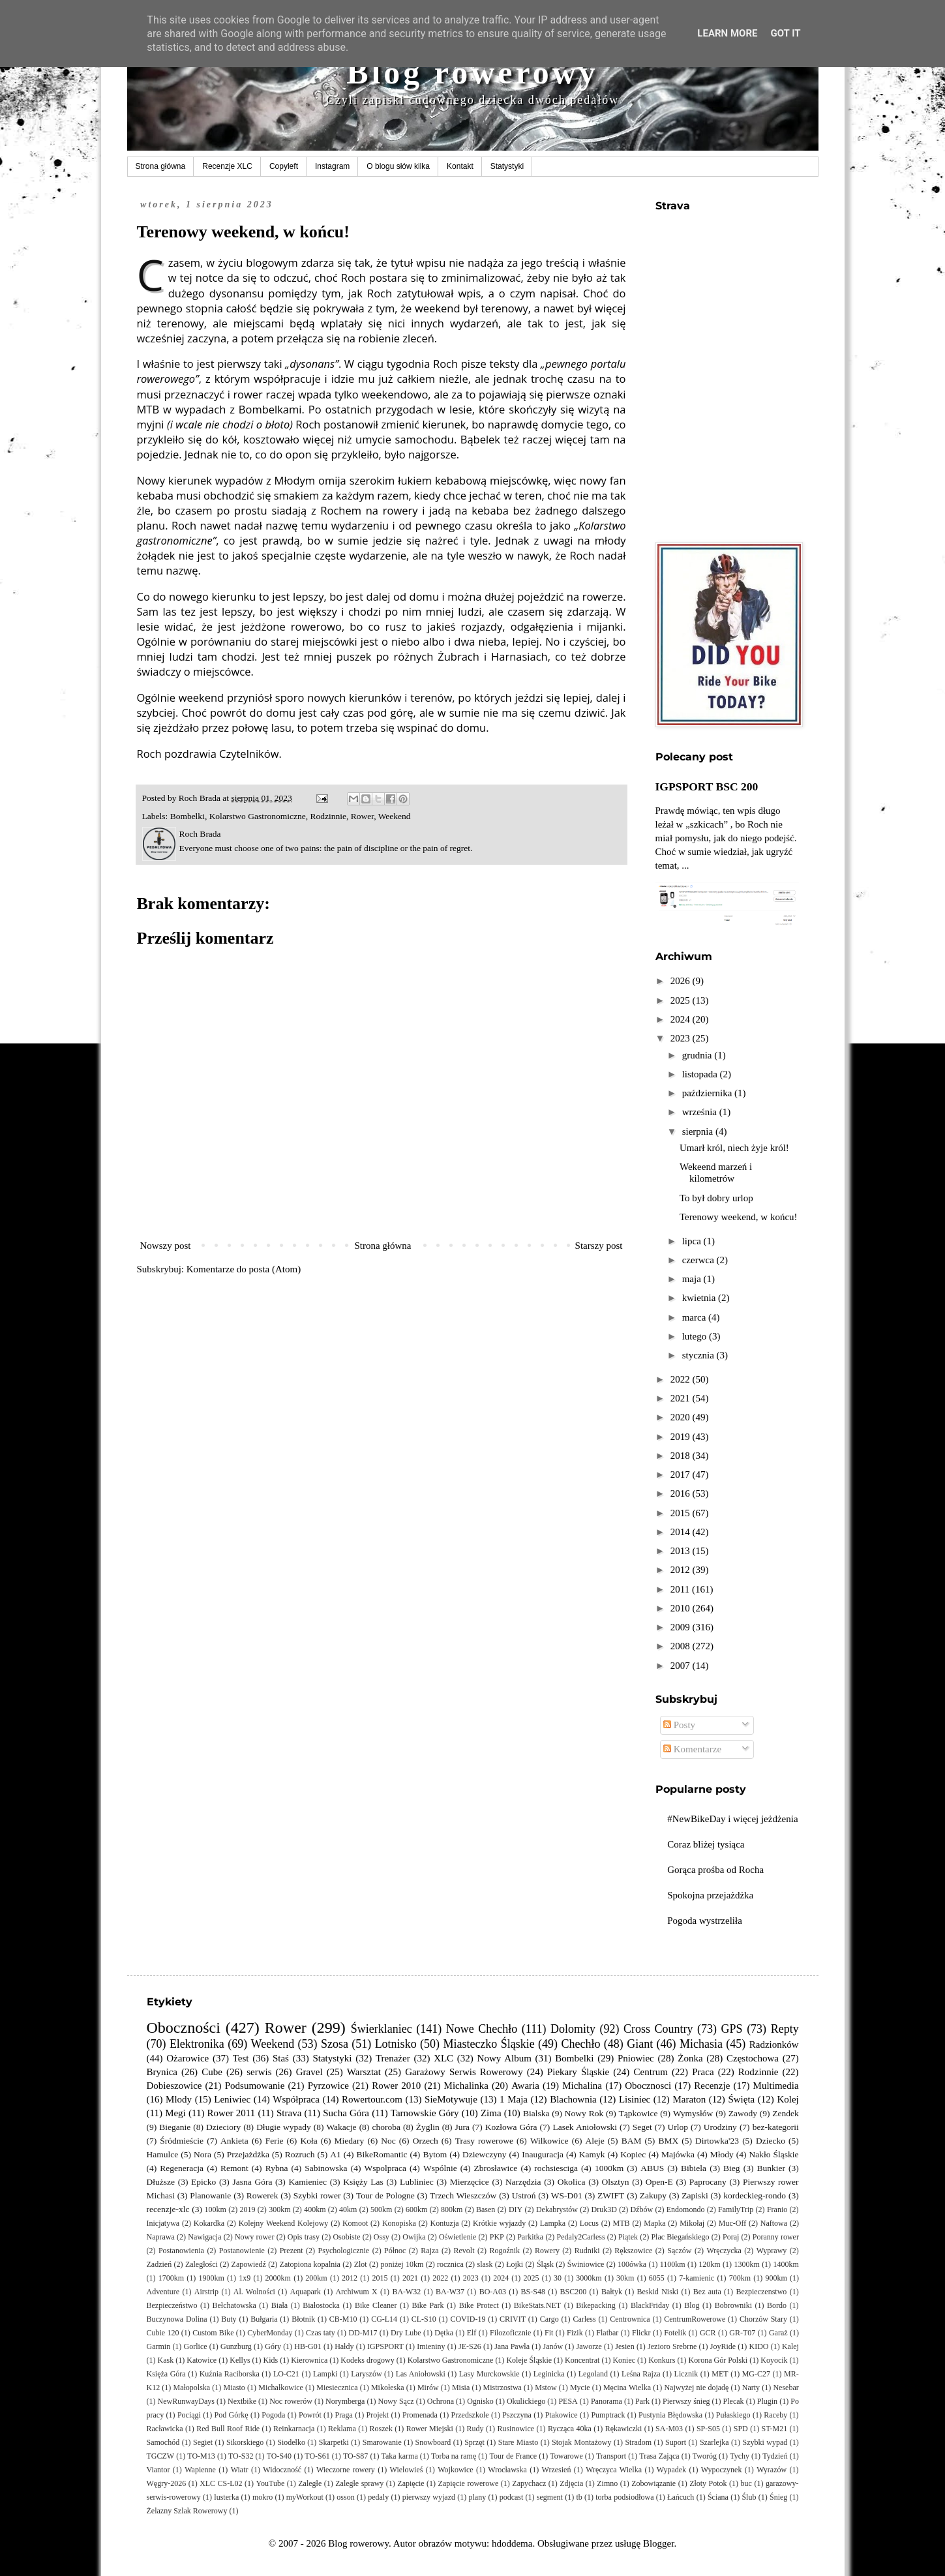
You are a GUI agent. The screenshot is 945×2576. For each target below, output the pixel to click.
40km (348, 2209)
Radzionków (774, 2044)
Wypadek (671, 2469)
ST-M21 (775, 2428)
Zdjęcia (571, 2483)
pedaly (378, 2497)
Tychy (739, 2456)
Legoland (593, 2373)
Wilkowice (549, 2141)
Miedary (350, 2141)
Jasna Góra (252, 2182)
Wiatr (239, 2469)
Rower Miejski (429, 2428)
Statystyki (507, 166)
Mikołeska (387, 2387)
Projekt (378, 2414)
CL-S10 (424, 2319)
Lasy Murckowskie (489, 2373)
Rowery (547, 2250)
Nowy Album (504, 2058)
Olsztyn (615, 2182)
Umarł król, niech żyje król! (734, 1148)
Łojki (514, 2264)
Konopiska (399, 2223)
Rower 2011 (231, 2113)
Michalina (582, 2085)
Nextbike (242, 2401)
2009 (681, 1627)
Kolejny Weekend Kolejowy (284, 2223)
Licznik (686, 2373)
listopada (701, 1074)
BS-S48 (533, 2291)
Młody (722, 2154)
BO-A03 (492, 2291)
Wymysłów (693, 2113)
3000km (588, 2278)
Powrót (310, 2414)
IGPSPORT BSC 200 (706, 786)
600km (416, 2209)
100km (215, 2209)
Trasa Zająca (659, 2456)
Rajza (429, 2250)
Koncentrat (582, 2360)
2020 (681, 1417)
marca (695, 1317)
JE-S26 (469, 2346)
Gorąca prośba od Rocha (715, 1870)
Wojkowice (455, 2469)
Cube (212, 2072)
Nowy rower (255, 2236)
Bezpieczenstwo (761, 2291)
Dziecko (770, 2141)
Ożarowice (187, 2058)
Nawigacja (204, 2236)
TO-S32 (240, 2456)
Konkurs (661, 2360)
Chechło (580, 2043)
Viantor (158, 2469)
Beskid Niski (658, 2291)
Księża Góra (166, 2373)
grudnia (698, 1055)
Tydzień (774, 2456)
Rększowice (633, 2250)
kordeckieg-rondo (754, 2195)
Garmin (159, 2346)
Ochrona (440, 2401)
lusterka (226, 2497)
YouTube (270, 2483)
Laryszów (366, 2373)
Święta (741, 2099)
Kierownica (309, 2360)
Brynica (162, 2072)
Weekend (394, 816)
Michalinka (466, 2085)
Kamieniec (308, 2182)
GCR (708, 2332)
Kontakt (460, 166)
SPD (741, 2428)
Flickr (641, 2332)
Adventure (163, 2291)
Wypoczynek (721, 2469)
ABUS (652, 2168)
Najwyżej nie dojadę (696, 2387)
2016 (681, 1493)
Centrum (650, 2072)
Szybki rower (317, 2195)
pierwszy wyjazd (428, 2497)
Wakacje (341, 2127)
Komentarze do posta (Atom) (244, 1269)
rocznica (450, 2264)
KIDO (759, 2346)
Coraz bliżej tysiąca (705, 1844)
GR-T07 (742, 2332)
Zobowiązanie (653, 2483)
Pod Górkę (231, 2414)
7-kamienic (696, 2278)
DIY (515, 2209)
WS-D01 (566, 2195)
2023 (681, 1038)
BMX (668, 2141)
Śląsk (545, 2264)
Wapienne (200, 2469)
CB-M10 (343, 2319)
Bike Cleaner (376, 2305)
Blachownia (573, 2099)
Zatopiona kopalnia (310, 2264)
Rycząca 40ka (570, 2428)
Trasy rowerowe (484, 2141)
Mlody (179, 2099)
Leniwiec (232, 2099)
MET (720, 2373)
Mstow (545, 2387)
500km (381, 2209)
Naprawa (161, 2236)
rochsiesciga (556, 2168)
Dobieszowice (174, 2085)
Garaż (778, 2332)
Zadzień (159, 2264)
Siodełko (291, 2442)
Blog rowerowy (472, 72)
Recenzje (712, 2085)
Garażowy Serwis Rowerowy (464, 2072)
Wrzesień (556, 2469)
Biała (279, 2305)
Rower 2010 (396, 2085)
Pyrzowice (328, 2085)
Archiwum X (356, 2291)
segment (550, 2497)
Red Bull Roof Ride (228, 2428)
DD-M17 (362, 2332)
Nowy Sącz (396, 2401)
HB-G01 (307, 2346)
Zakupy (653, 2195)
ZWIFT (610, 2195)
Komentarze (692, 1749)
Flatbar (607, 2332)
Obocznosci (648, 2085)
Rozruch (300, 2154)
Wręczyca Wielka (614, 2469)
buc (746, 2483)
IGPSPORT (385, 2346)
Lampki (325, 2373)
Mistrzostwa (502, 2387)
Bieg (731, 2168)
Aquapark (305, 2291)
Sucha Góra (346, 2113)
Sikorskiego (244, 2442)
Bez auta (707, 2291)
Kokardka (209, 2223)
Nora (202, 2154)
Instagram (332, 166)
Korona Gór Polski (718, 2360)
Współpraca (296, 2099)
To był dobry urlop (716, 1198)
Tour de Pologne (385, 2195)
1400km (785, 2264)
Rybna (276, 2168)
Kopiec (633, 2154)
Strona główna (161, 166)
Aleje (595, 2141)
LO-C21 (286, 2373)
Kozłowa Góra (511, 2127)
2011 (681, 1589)
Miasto (234, 2387)
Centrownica (630, 2319)
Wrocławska (507, 2469)
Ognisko (480, 2401)
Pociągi (189, 2414)
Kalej (790, 2346)
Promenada (420, 2414)
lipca (693, 1241)
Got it (785, 33)
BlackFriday (650, 2305)
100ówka (632, 2264)
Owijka (413, 2236)
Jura (462, 2127)
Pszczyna (517, 2414)
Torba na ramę (453, 2456)
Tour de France (513, 2456)
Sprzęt (474, 2442)
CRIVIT (513, 2319)
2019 (681, 1436)
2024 (681, 1019)
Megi (175, 2113)
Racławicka (165, 2428)
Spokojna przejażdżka (710, 1895)
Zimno (607, 2483)
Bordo (777, 2305)
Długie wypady (283, 2127)
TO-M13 (201, 2456)
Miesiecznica (336, 2387)
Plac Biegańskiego (680, 2236)
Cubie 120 (163, 2332)
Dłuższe (161, 2182)
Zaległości (201, 2264)
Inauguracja (542, 2154)
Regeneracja (181, 2168)
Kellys (240, 2360)
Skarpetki (334, 2442)
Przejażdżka (248, 2154)
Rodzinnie (328, 816)
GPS (732, 2028)
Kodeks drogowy (367, 2360)
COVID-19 (467, 2319)
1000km (609, 2168)
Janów (553, 2346)
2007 (681, 1665)
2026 (681, 981)
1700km (171, 2278)
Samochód (163, 2442)
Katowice (202, 2360)
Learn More (727, 33)
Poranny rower (776, 2236)
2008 (681, 1646)
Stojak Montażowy (581, 2442)
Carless (584, 2319)
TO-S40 (279, 2456)
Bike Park (427, 2305)
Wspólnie (440, 2168)
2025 (681, 1000)
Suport (675, 2442)
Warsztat (364, 2072)
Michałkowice (280, 2387)
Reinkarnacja (293, 2428)
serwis (259, 2072)
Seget (642, 2127)
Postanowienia (181, 2250)
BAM (632, 2141)
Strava (289, 2113)
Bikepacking (596, 2305)
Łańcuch (680, 2497)
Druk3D (604, 2209)
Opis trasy (304, 2236)
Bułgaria (263, 2319)
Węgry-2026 (167, 2483)
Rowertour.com (372, 2099)
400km (314, 2209)
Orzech (425, 2141)
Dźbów (641, 2209)
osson (345, 2497)
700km (740, 2278)
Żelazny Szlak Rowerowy (187, 2510)
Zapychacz (529, 2483)
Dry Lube (406, 2332)
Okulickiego (526, 2401)
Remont (234, 2168)
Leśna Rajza (641, 2373)
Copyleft (283, 166)
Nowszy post (165, 1245)
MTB (621, 2223)
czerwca (699, 1260)
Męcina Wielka (627, 2387)
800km (451, 2209)
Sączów (679, 2250)
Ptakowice (561, 2414)
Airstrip (206, 2291)
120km (709, 2264)
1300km (746, 2264)
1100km (672, 2264)
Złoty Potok (708, 2483)
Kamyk (592, 2154)
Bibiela (693, 2168)
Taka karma (400, 2456)
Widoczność (282, 2469)
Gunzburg (236, 2346)
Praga (343, 2414)
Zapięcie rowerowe (468, 2483)
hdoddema (512, 2543)
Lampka (552, 2223)
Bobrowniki (733, 2305)
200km (316, 2278)
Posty (679, 1725)
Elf (472, 2332)
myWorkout (304, 2497)
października (708, 1093)
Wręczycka (723, 2250)
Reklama (342, 2428)
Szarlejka (714, 2442)
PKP (497, 2236)
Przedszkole (470, 2414)
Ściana (718, 2497)
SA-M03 (669, 2428)
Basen (485, 2209)
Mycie (580, 2387)
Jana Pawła (512, 2346)
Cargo (549, 2319)
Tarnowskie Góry (425, 2113)
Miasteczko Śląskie (488, 2043)
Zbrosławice (496, 2168)
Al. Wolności (254, 2291)
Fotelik (675, 2332)
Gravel (309, 2072)
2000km (278, 2278)
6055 (657, 2278)
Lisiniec (634, 2099)
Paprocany (708, 2182)
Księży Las (363, 2182)
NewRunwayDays (186, 2401)
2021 (681, 1398)
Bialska (536, 2113)
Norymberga (345, 2401)
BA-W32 (406, 2291)
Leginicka (549, 2373)
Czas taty (320, 2332)
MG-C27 (756, 2373)
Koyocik (773, 2360)
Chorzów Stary (763, 2319)
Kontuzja (444, 2223)
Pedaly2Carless (581, 2236)
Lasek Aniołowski (584, 2127)
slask (484, 2264)
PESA (567, 2401)
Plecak (733, 2401)
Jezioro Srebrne (672, 2346)
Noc (388, 2141)
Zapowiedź (249, 2264)
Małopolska (192, 2387)
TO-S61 (317, 2456)
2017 (681, 1474)
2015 (681, 1513)
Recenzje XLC (227, 166)
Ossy (381, 2236)
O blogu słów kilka (398, 166)
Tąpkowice (638, 2113)
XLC (443, 2058)
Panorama (606, 2401)
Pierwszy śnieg (686, 2401)
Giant (640, 2043)
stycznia (699, 1355)
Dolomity (572, 2028)
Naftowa (773, 2223)
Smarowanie (382, 2442)
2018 (681, 1455)
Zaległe (310, 2483)
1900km (211, 2278)
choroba (386, 2127)
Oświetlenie (457, 2236)
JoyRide (723, 2346)
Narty (751, 2387)
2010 (681, 1608)
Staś (281, 2058)
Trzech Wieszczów (463, 2195)
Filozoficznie (510, 2332)
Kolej (787, 2099)
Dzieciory (223, 2127)
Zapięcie (410, 2483)
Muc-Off (732, 2223)
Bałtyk (611, 2291)
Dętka (443, 2332)
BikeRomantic (382, 2154)
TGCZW (161, 2456)
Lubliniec (417, 2182)
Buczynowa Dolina (177, 2319)
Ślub (749, 2497)
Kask (166, 2360)
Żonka (690, 2058)
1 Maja (514, 2099)
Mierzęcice (469, 2182)
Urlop (678, 2127)
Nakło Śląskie (774, 2154)
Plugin (767, 2401)
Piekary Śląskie (578, 2072)
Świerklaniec (381, 2028)
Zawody (742, 2113)
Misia (461, 2387)
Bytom (435, 2154)
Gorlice (195, 2346)
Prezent (291, 2250)
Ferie (274, 2141)
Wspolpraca (385, 2168)
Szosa (334, 2043)
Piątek (628, 2236)
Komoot (355, 2223)
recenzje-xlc (168, 2209)
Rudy (475, 2428)
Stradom (638, 2442)
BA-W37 (450, 2291)
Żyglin (428, 2127)
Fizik (575, 2332)
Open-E (659, 2182)
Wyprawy (772, 2250)
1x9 (244, 2278)
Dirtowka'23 (717, 2141)
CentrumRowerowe (694, 2319)
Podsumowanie (255, 2085)
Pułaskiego (733, 2414)
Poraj (731, 2236)
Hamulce (163, 2154)
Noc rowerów (290, 2401)
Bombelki (187, 816)
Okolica (572, 2182)
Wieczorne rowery (345, 2469)
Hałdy (344, 2346)
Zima (491, 2113)
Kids (270, 2360)
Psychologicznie (344, 2250)
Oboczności (183, 2027)
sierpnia (698, 1131)
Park (642, 2401)
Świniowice (586, 2264)
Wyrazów (772, 2469)
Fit (549, 2332)
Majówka (678, 2154)
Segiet (203, 2442)
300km (279, 2209)
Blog (691, 2305)
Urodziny (720, 2127)
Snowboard (433, 2442)
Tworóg (705, 2456)
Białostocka (321, 2305)
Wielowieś (406, 2469)
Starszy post (599, 1245)
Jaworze (589, 2346)
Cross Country (658, 2028)
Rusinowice (515, 2428)
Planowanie (210, 2195)
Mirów (428, 2387)
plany (477, 2497)
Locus (589, 2223)
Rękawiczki (623, 2428)
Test (241, 2058)
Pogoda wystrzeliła (704, 1920)
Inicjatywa (163, 2223)
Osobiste (346, 2236)
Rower (362, 816)
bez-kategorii (776, 2127)
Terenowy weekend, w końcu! (739, 1217)
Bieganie (174, 2127)
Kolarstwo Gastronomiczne (257, 816)
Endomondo (686, 2209)
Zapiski (695, 2195)
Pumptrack (608, 2414)
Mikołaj (692, 2223)
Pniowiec (636, 2058)
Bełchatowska (234, 2305)
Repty (785, 2028)
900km (776, 2278)
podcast (512, 2497)
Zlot (360, 2264)
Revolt (464, 2250)
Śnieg (778, 2497)
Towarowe (566, 2456)
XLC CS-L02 (221, 2483)
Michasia (701, 2043)
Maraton (689, 2099)
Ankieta (234, 2141)
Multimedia (776, 2085)
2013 (681, 1551)
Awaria (525, 2085)
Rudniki (587, 2250)
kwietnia (700, 1298)
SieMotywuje (451, 2099)
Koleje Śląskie (529, 2360)
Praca (702, 2072)
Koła (308, 2141)
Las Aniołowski (420, 2373)
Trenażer (393, 2058)
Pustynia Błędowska (670, 2414)
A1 (335, 2154)
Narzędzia (523, 2182)
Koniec (623, 2360)
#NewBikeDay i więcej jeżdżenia (732, 1819)
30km (625, 2278)
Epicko (203, 2182)
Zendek (785, 2113)
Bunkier (771, 2168)
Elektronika (197, 2043)
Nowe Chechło (481, 2028)
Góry (273, 2346)
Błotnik (303, 2319)
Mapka (654, 2223)
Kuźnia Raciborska (230, 2373)
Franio (777, 2209)
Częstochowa (753, 2058)
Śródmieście (181, 2141)
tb (579, 2497)
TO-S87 (355, 2456)
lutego (695, 1336)
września (700, 1112)
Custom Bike (212, 2332)
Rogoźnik (504, 2250)
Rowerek (262, 2195)
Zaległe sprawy (359, 2483)
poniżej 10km (401, 2264)
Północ (395, 2250)
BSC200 (573, 2291)
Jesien (624, 2346)
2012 (681, 1570)
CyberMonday (269, 2332)
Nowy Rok (584, 2113)
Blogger (658, 2543)
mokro (262, 2497)
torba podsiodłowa (624, 2497)
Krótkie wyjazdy (499, 2223)
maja (693, 1279)
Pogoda (273, 2414)
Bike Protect (479, 2305)
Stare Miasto (518, 2442)
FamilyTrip (735, 2209)
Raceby (775, 2414)
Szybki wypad (765, 2442)
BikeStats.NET (537, 2305)
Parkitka (530, 2236)
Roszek (381, 2428)
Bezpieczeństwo (172, 2305)
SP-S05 (708, 2428)
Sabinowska (326, 2168)
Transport (611, 2456)
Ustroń (524, 2195)
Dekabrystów (557, 2209)
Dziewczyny (484, 2154)
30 (558, 2278)
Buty (228, 2319)
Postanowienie (242, 2250)
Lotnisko (396, 2043)
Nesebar (785, 2387)
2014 (681, 1532)
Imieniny (431, 2346)
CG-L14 (384, 2319)
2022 (681, 1379)
